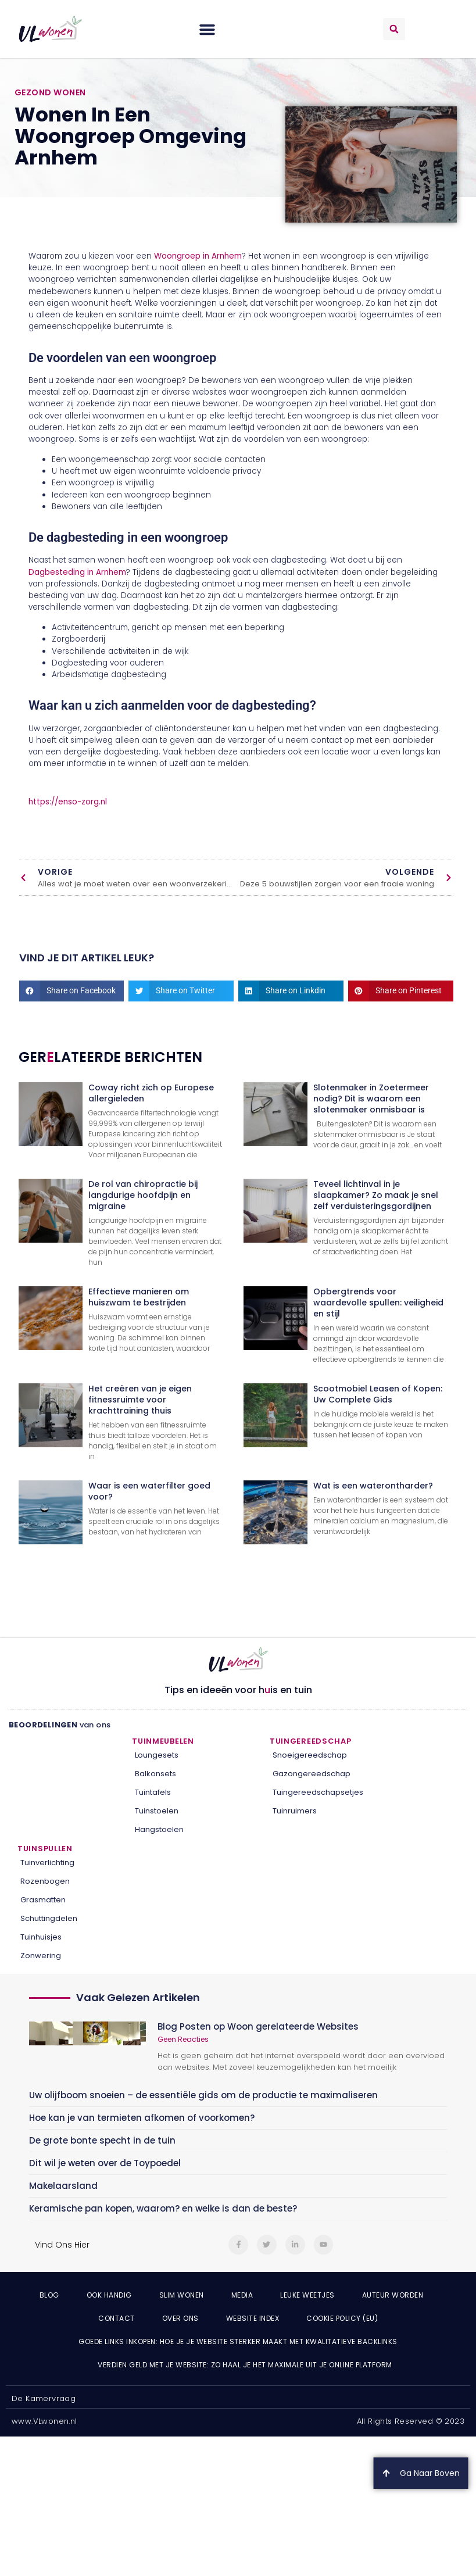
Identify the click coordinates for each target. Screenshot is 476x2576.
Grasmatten (43, 1899)
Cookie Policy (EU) (342, 2318)
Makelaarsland (63, 2186)
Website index (253, 2318)
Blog (49, 2295)
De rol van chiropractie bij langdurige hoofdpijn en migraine (143, 1195)
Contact (116, 2318)
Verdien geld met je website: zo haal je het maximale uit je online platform (245, 2365)
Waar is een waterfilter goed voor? (149, 1491)
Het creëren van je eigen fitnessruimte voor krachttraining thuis (140, 1399)
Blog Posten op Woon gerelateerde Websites (258, 2026)
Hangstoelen (159, 1829)
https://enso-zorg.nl (67, 801)
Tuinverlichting (47, 1862)
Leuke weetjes (307, 2295)
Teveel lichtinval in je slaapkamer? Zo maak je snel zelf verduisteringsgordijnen (375, 1195)
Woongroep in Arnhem (198, 256)
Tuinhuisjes (41, 1936)
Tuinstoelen (156, 1810)
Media (242, 2295)
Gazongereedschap (311, 1773)
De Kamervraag (44, 2398)
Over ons (180, 2318)
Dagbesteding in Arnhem (77, 572)
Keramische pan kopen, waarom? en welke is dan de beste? (163, 2208)
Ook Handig (109, 2295)
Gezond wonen (50, 92)
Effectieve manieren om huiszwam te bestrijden (138, 1297)
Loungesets (156, 1755)
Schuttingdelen (48, 1918)
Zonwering (40, 1955)
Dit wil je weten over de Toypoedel (105, 2163)
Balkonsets (155, 1773)
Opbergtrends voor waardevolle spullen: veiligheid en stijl (378, 1302)
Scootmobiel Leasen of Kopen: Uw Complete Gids (377, 1394)
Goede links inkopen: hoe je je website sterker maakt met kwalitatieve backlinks (238, 2341)
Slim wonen (181, 2295)
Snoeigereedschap (310, 1755)
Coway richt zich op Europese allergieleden (151, 1093)
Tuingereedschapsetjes (318, 1792)
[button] (207, 29)
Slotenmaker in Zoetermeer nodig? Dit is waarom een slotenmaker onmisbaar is (371, 1098)
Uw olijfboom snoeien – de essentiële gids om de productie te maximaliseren (203, 2095)
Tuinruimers (295, 1810)
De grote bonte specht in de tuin (102, 2140)
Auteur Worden (393, 2295)
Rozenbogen (45, 1881)
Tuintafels (153, 1792)
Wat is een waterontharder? (373, 1485)
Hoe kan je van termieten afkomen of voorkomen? (142, 2118)
